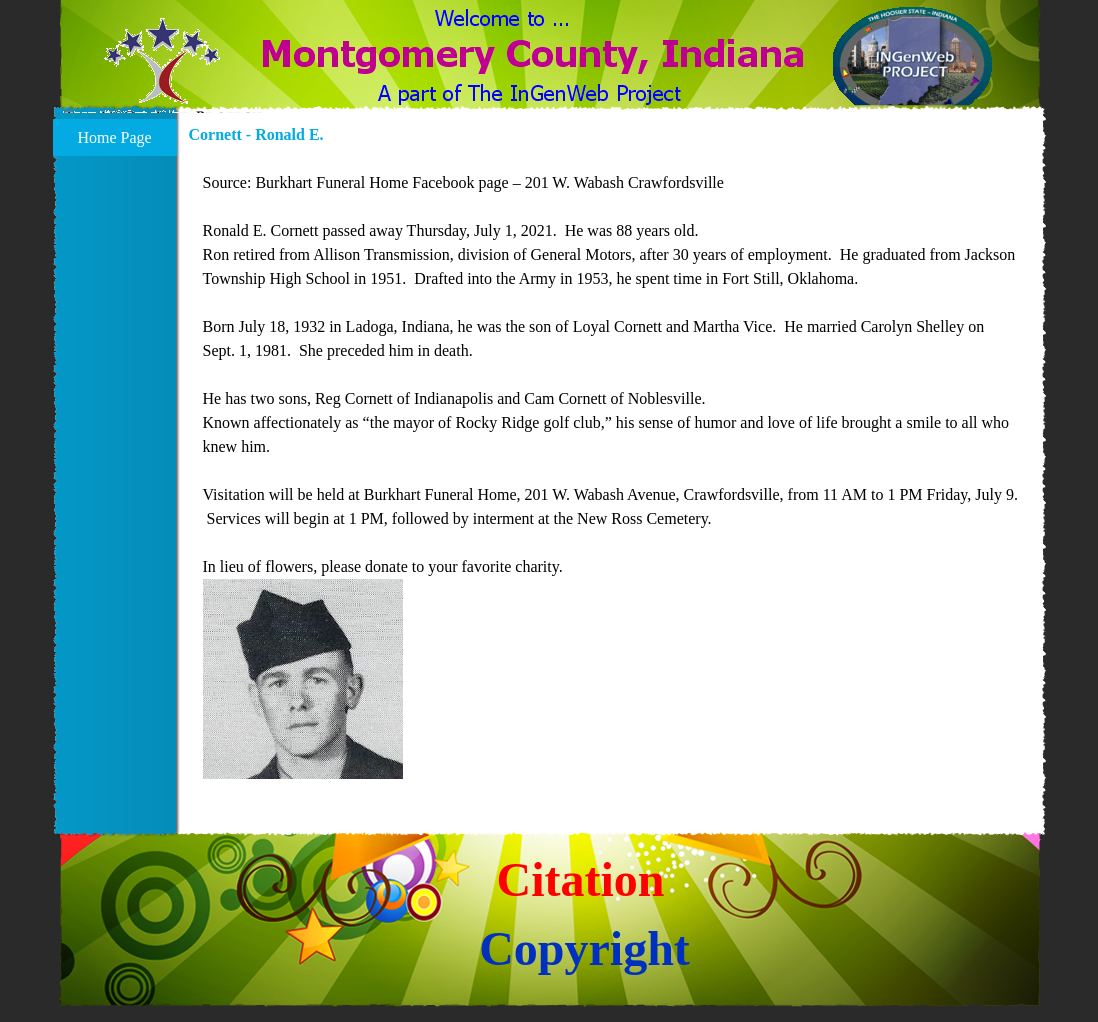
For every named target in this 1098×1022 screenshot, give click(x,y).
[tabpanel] (612, 477)
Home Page (114, 137)
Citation (581, 879)
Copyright (584, 948)
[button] (162, 73)
